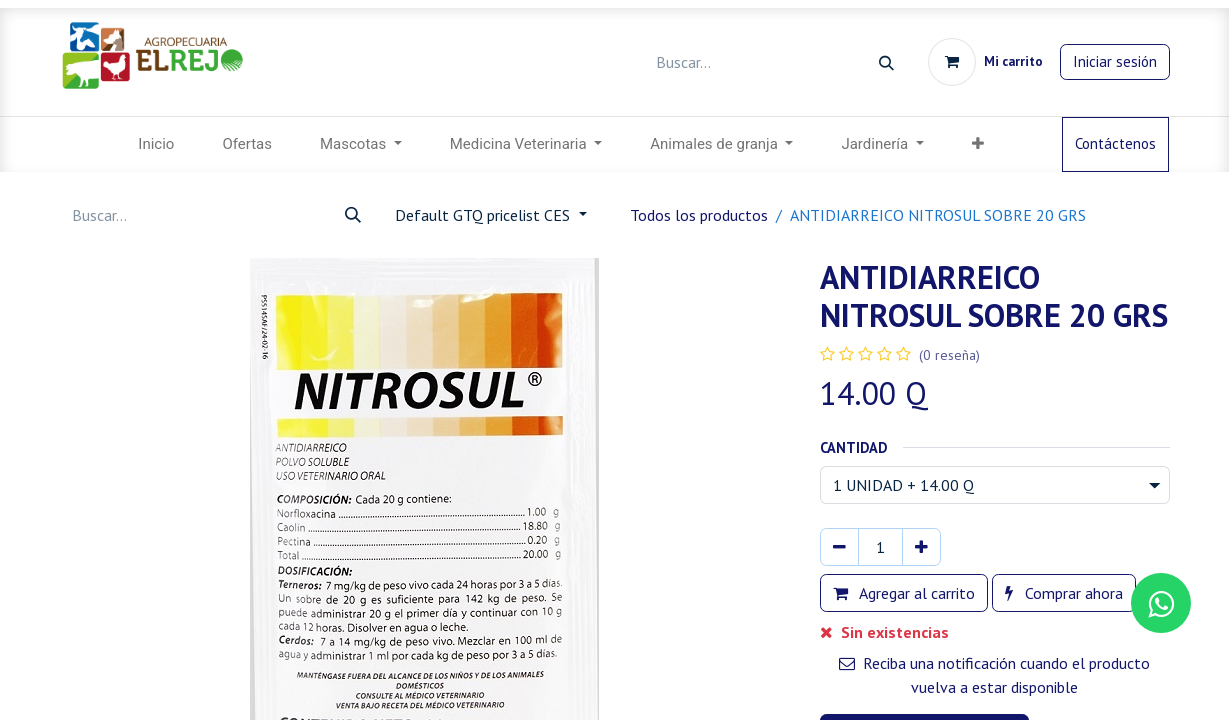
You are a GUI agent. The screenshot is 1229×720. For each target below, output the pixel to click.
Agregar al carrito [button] (904, 593)
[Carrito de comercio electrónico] (985, 62)
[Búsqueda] (886, 62)
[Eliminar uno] (839, 547)
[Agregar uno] (921, 547)
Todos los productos (699, 215)
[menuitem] (156, 144)
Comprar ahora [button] (1064, 593)
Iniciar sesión (1115, 61)
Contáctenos (1115, 143)
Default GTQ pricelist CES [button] (484, 215)
